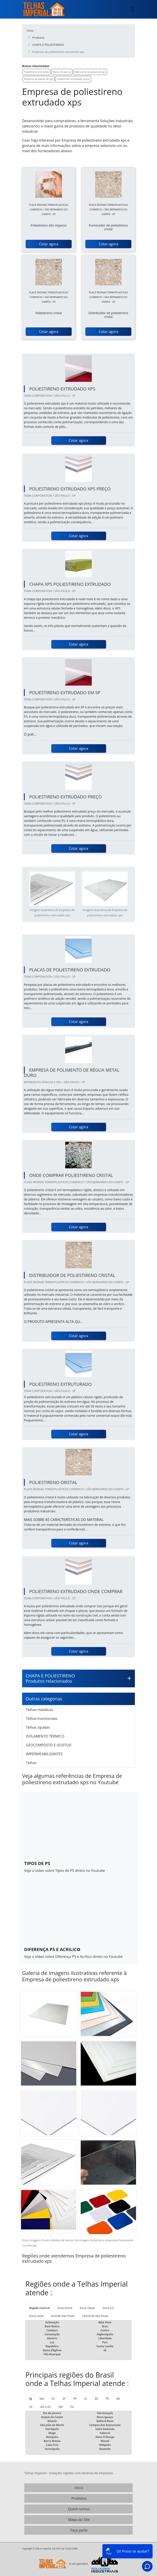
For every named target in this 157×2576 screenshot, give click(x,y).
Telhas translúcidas (41, 1718)
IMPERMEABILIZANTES (44, 1753)
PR (75, 2399)
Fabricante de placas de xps (90, 71)
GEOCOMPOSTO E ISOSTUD (48, 1745)
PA (72, 2407)
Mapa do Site (79, 2519)
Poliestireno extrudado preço (73, 79)
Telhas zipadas (38, 1727)
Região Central (39, 2308)
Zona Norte (64, 2308)
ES (53, 2399)
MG (42, 2399)
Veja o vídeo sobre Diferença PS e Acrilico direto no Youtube (73, 1956)
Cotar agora (48, 244)
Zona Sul (108, 2308)
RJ (30, 2399)
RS (96, 2399)
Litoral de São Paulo (95, 2316)
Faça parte (79, 2530)
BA (118, 2399)
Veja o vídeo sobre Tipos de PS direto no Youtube (64, 1870)
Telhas (31, 1762)
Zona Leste (36, 2316)
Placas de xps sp (62, 71)
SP (64, 2399)
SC (85, 2399)
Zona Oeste (87, 2308)
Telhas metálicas (39, 1709)
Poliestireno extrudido (36, 71)
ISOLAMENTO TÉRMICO (45, 1736)
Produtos (78, 2498)
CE (31, 2407)
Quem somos (79, 2509)
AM (60, 2407)
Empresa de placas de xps (38, 79)
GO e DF (45, 2407)
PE (107, 2399)
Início (79, 2487)
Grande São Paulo (63, 2316)
